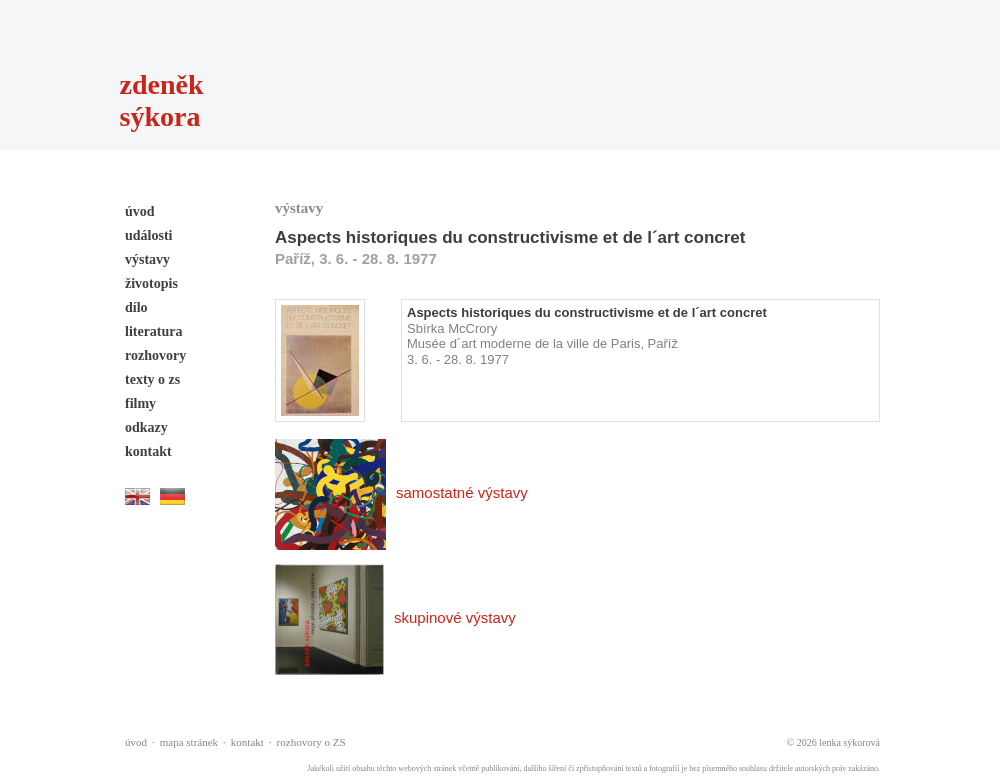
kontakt (148, 451)
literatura (154, 331)
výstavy (147, 259)
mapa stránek (189, 742)
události (148, 235)
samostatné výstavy (401, 492)
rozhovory (155, 355)
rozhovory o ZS (311, 742)
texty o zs (152, 379)
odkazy (146, 427)
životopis (151, 283)
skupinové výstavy (395, 617)
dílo (136, 307)
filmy (140, 403)
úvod (140, 211)
